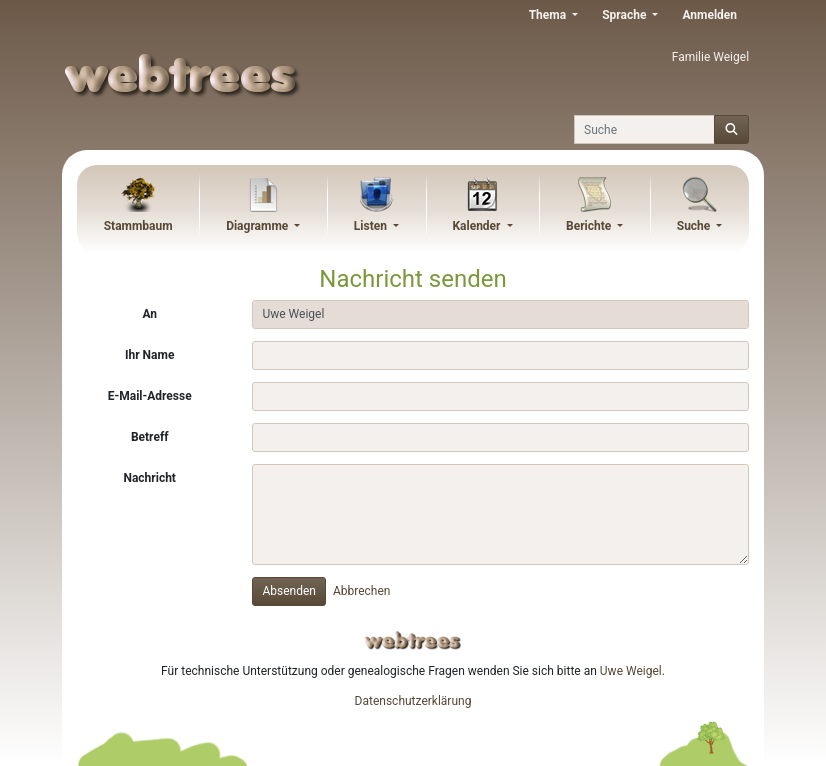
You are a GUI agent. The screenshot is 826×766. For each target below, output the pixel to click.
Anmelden (709, 15)
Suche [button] (695, 226)
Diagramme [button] (258, 226)
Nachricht (149, 478)
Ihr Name (149, 355)
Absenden (289, 591)
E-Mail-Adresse (150, 396)
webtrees (413, 640)
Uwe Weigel (631, 671)
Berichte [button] (590, 226)
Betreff (150, 437)
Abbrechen (362, 591)
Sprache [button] (625, 15)
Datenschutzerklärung (413, 701)
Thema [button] (549, 15)
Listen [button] (372, 226)
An (149, 314)
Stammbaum (138, 226)
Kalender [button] (477, 226)
